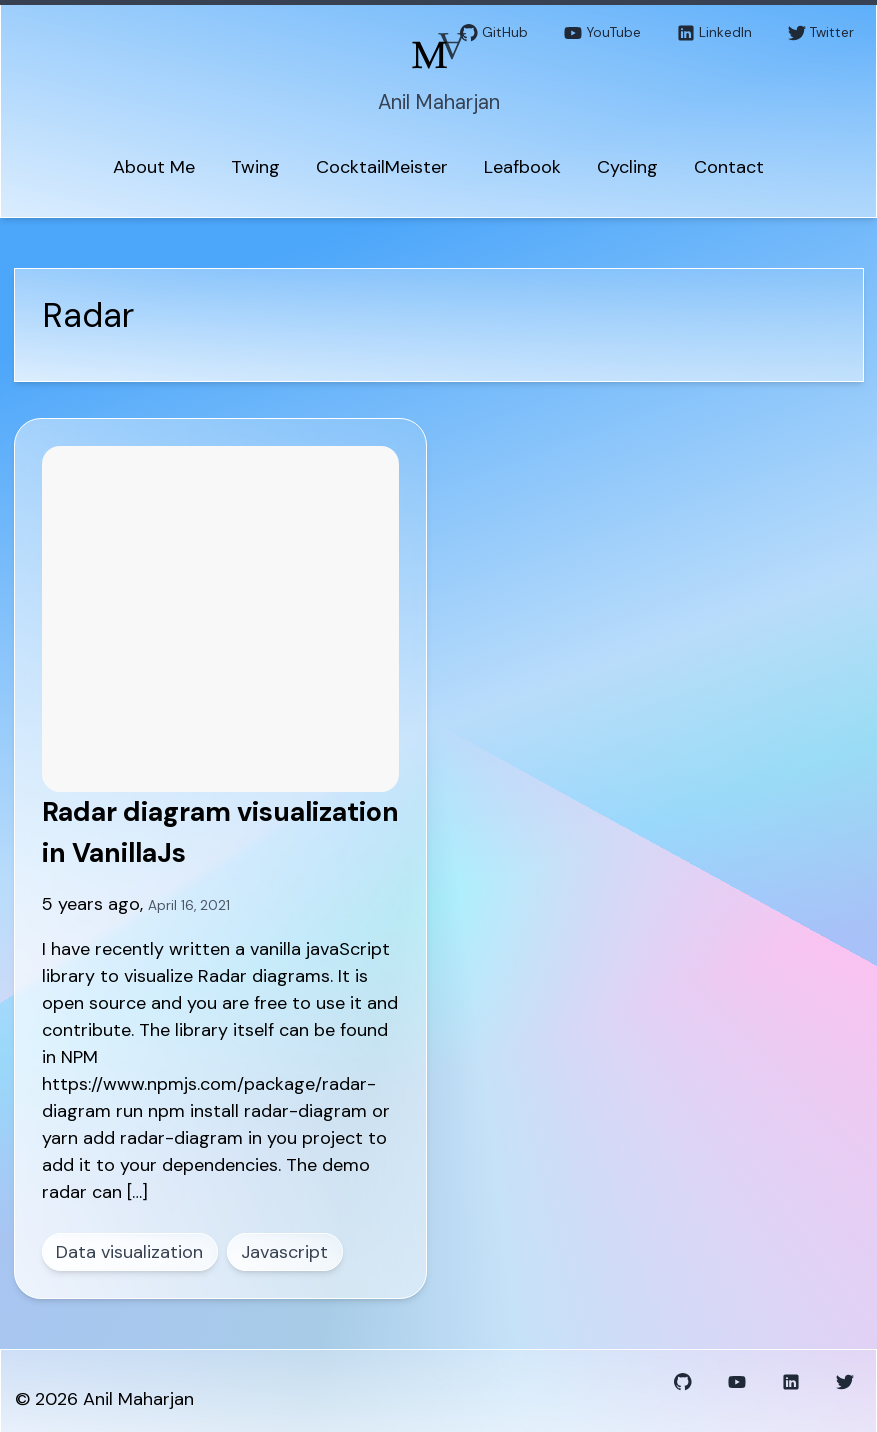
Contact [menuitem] (729, 167)
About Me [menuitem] (154, 167)
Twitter (821, 33)
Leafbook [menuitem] (522, 167)
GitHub (494, 33)
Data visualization (129, 1252)
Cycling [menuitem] (627, 167)
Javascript (284, 1252)
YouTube (602, 33)
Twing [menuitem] (255, 167)
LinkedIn (714, 33)
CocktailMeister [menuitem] (382, 167)
